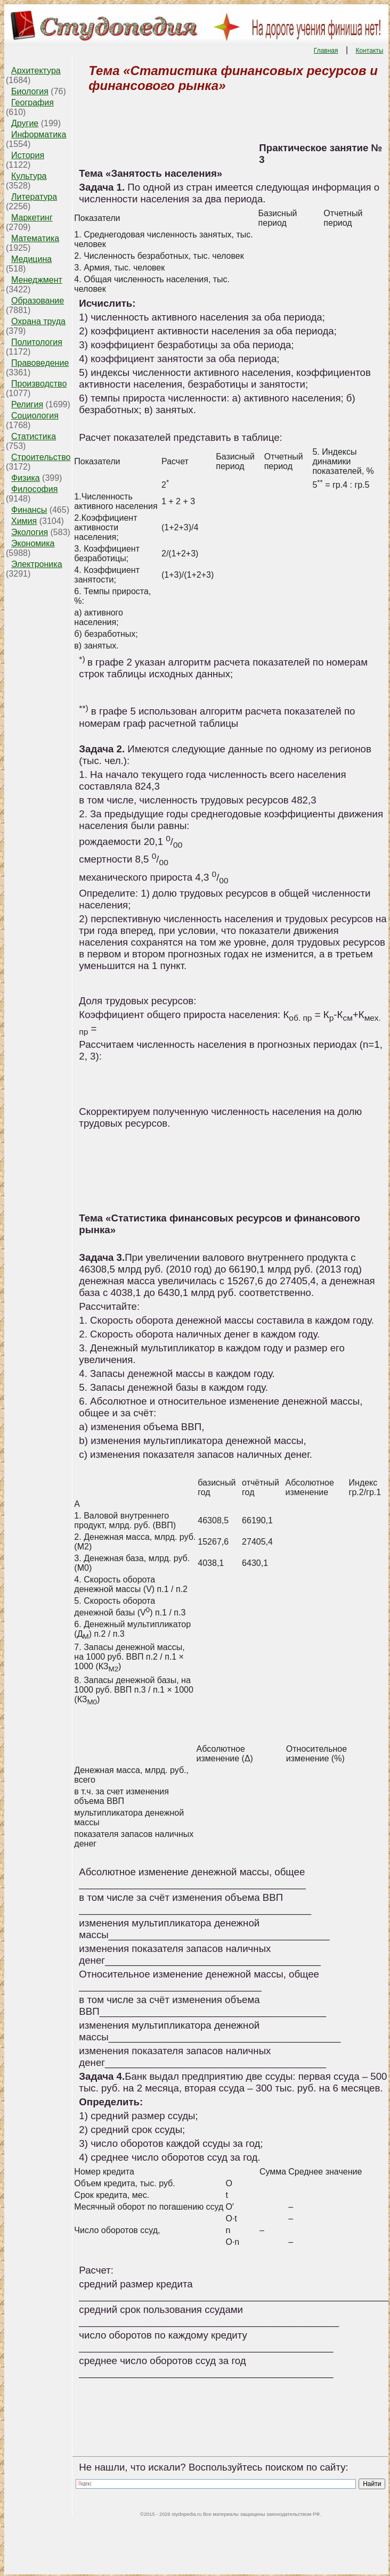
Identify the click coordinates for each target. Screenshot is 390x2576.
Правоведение (40, 362)
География (32, 102)
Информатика (38, 134)
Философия (34, 489)
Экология (29, 532)
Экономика (33, 543)
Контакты (370, 50)
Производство (39, 383)
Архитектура (36, 70)
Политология (36, 342)
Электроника (36, 564)
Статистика (33, 436)
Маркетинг (32, 217)
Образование (37, 300)
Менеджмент (36, 279)
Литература (34, 196)
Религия (27, 404)
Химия (24, 521)
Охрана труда (38, 321)
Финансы (29, 509)
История (27, 155)
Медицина (31, 259)
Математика (35, 238)
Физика (25, 477)
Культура (29, 176)
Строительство (40, 457)
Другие (24, 123)
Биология (29, 91)
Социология (35, 415)
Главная (326, 50)
